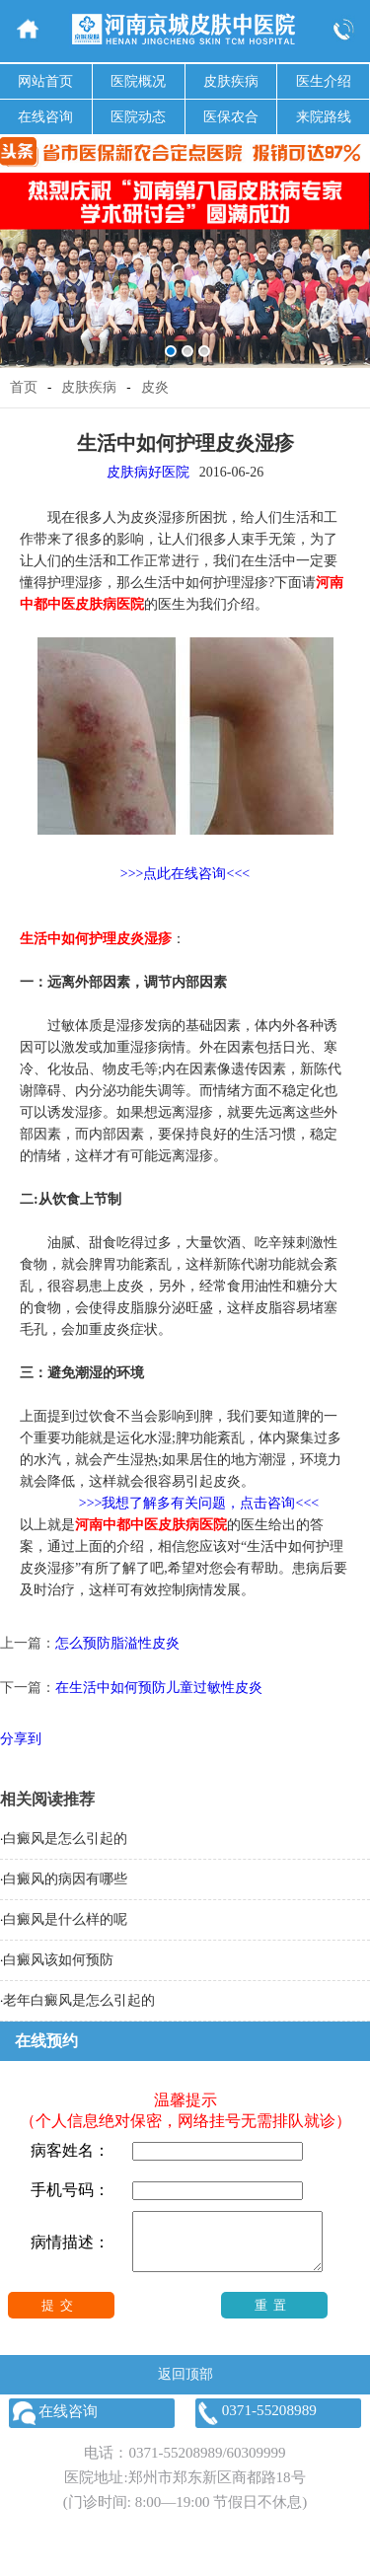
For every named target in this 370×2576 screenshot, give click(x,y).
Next (351, 256)
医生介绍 (323, 81)
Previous (18, 256)
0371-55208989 (175, 2464)
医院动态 (138, 117)
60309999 (256, 2464)
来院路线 (323, 117)
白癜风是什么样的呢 (65, 1919)
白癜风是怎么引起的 (65, 1838)
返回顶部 (185, 2386)
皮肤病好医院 (148, 472)
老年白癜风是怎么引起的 (79, 2000)
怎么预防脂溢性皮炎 (117, 1643)
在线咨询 (45, 117)
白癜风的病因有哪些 (65, 1879)
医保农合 (231, 117)
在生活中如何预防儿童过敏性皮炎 (158, 1687)
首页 (23, 387)
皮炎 (155, 387)
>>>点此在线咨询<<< (185, 873)
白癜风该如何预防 (58, 1959)
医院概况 (138, 81)
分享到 (20, 1738)
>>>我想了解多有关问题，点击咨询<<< (199, 1503)
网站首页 (45, 81)
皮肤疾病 (231, 81)
